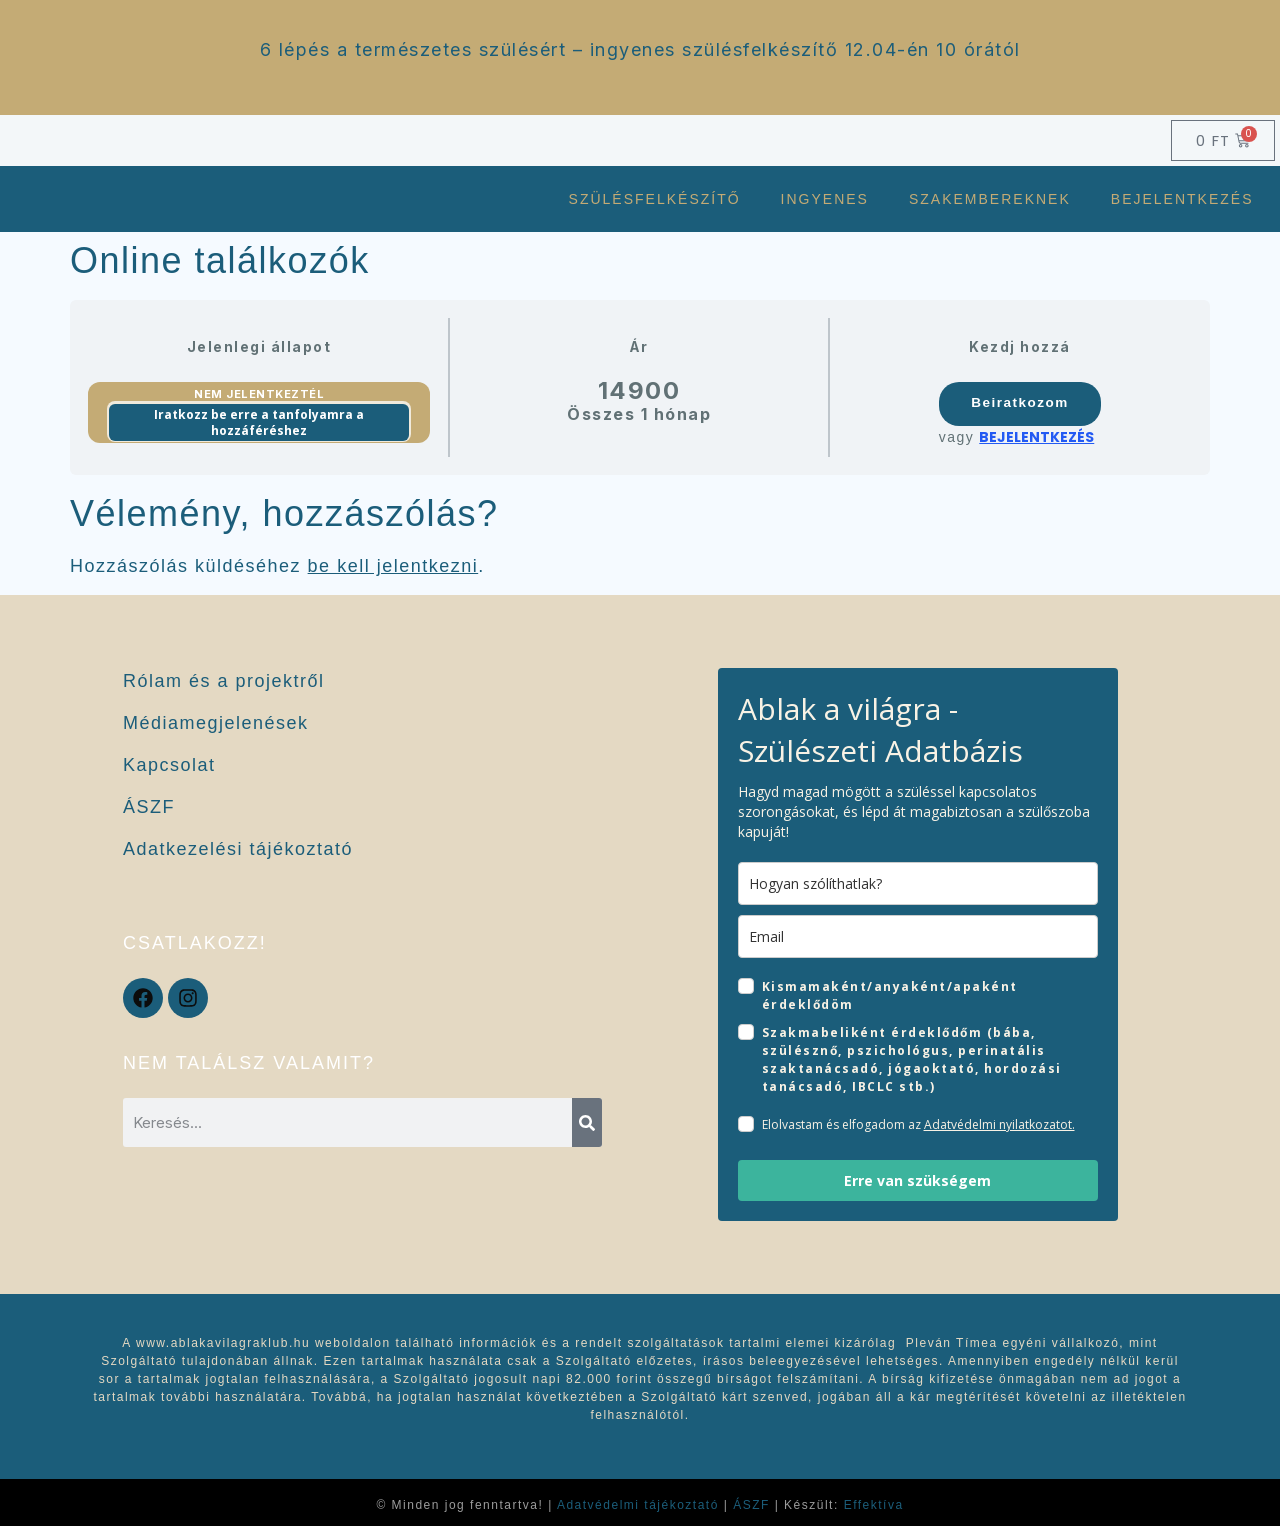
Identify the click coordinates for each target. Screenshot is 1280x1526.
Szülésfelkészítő (655, 199)
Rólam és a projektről (224, 681)
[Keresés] (587, 1122)
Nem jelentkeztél (259, 394)
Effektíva (874, 1505)
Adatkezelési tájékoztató (238, 849)
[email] (918, 936)
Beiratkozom (1020, 402)
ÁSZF (149, 807)
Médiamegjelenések (216, 723)
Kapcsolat (169, 765)
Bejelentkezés (1182, 199)
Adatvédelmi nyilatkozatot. (999, 1124)
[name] (918, 883)
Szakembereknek (990, 199)
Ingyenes (825, 199)
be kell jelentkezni (393, 566)
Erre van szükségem (917, 1180)
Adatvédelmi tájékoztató (638, 1505)
